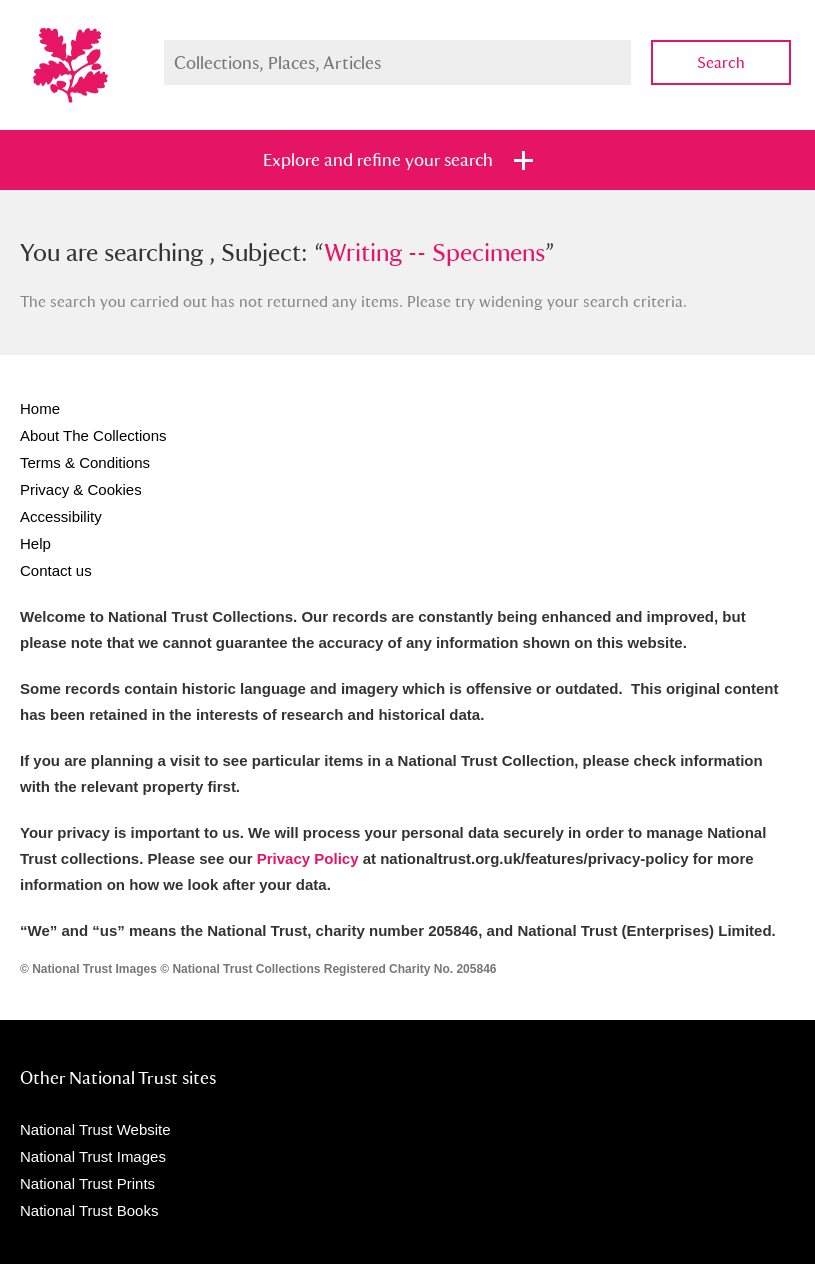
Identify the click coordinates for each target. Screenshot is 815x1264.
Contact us (56, 570)
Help (35, 543)
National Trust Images (93, 1156)
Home (40, 408)
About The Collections (93, 435)
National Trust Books (89, 1210)
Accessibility (61, 516)
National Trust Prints (87, 1183)
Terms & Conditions (85, 462)
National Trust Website (95, 1129)
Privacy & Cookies (81, 489)
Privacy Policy (308, 858)
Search (721, 62)
